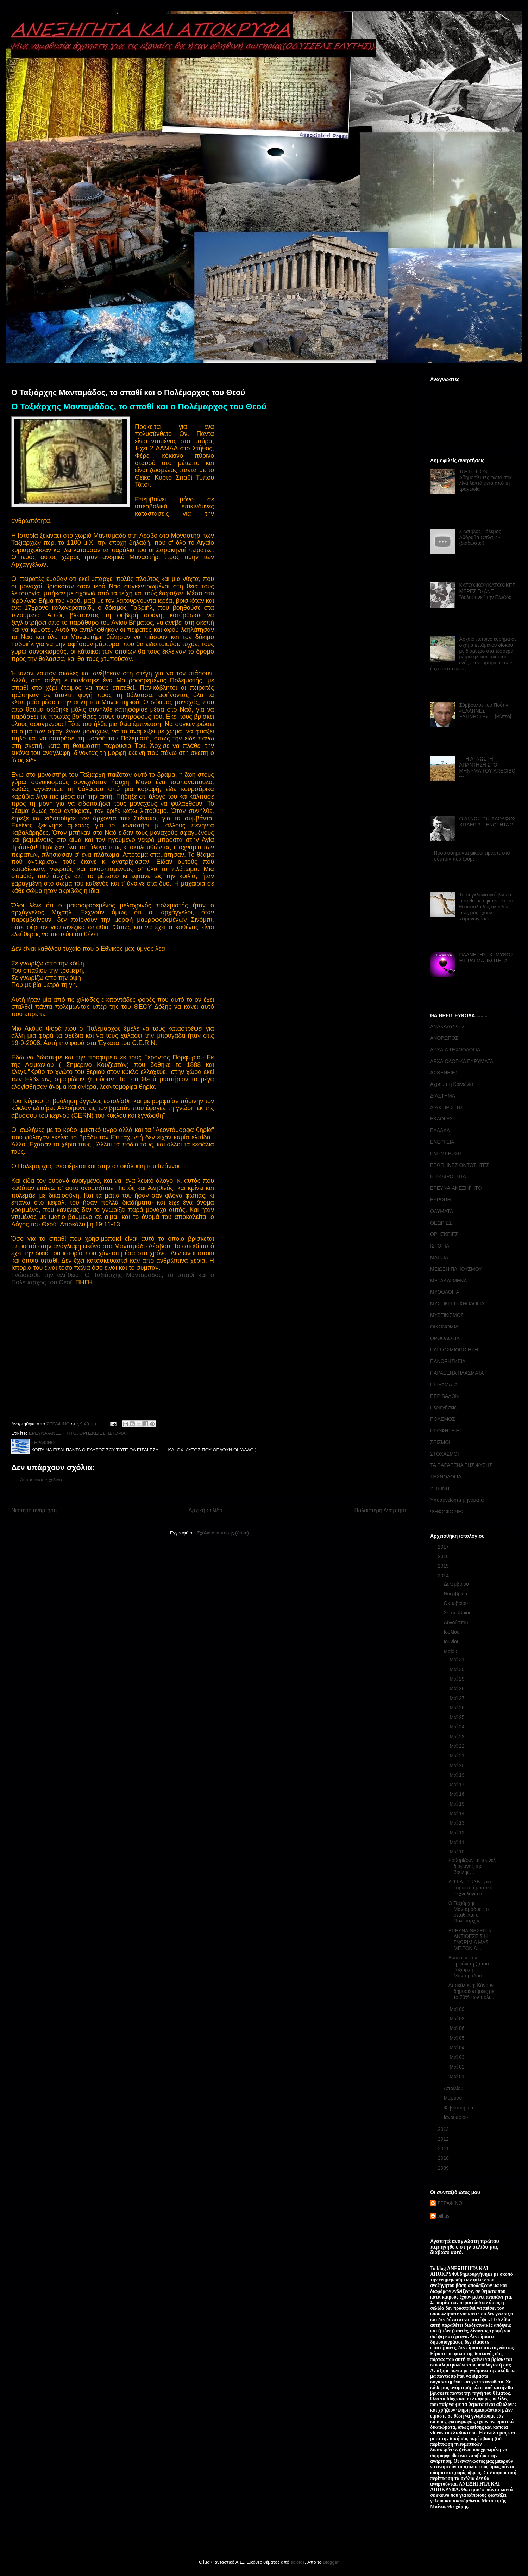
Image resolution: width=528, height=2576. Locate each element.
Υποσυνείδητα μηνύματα (457, 1500)
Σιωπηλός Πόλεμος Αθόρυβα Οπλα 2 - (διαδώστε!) (480, 537)
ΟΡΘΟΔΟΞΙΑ (445, 1338)
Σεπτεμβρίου (458, 1612)
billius (443, 2216)
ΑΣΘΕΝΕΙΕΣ (444, 1072)
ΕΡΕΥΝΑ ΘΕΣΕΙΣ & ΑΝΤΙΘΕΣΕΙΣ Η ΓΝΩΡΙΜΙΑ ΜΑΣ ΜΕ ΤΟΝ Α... (470, 1939)
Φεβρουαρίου (459, 2108)
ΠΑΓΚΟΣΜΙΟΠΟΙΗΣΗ (454, 1349)
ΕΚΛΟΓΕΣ (441, 1118)
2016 (444, 1556)
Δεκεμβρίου (457, 1584)
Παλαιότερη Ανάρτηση (381, 1510)
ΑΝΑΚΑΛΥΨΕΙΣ (447, 1026)
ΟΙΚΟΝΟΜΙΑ (444, 1327)
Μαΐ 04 (458, 2047)
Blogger (330, 2562)
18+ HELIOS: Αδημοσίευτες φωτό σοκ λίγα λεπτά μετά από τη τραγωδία (485, 480)
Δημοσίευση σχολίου (41, 1479)
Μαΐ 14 (458, 1813)
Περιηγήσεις (443, 1407)
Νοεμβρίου (456, 1593)
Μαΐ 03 (458, 2057)
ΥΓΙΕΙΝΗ (439, 1488)
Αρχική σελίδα (205, 1510)
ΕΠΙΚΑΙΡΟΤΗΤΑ (448, 1176)
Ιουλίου (452, 1632)
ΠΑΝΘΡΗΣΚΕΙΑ (447, 1361)
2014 (444, 1575)
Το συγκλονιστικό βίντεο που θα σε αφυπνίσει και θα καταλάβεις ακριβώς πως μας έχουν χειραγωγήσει (486, 906)
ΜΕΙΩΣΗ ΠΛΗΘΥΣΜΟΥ (456, 1269)
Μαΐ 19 (458, 1775)
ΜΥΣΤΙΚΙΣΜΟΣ (447, 1315)
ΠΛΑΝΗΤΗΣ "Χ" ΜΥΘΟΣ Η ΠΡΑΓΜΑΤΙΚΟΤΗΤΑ (486, 957)
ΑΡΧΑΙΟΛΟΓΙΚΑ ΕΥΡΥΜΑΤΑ (461, 1061)
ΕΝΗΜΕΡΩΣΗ (445, 1153)
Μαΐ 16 (458, 1794)
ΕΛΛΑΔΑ (440, 1130)
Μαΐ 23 (458, 1736)
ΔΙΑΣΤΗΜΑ (442, 1096)
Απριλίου (454, 2088)
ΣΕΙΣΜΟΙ (440, 1442)
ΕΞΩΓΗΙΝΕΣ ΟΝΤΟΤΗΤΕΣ (459, 1165)
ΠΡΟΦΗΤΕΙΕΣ (446, 1430)
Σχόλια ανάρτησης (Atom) (223, 1533)
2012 (444, 2139)
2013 (444, 2129)
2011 (444, 2148)
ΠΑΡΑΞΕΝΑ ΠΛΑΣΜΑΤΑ (457, 1373)
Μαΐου (451, 1651)
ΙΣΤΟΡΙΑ (116, 1433)
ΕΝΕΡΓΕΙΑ (442, 1142)
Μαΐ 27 (458, 1698)
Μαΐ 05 (458, 2038)
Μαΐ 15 (458, 1804)
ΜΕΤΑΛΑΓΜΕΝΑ (448, 1280)
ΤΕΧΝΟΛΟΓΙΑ (445, 1477)
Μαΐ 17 (458, 1784)
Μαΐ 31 (458, 1659)
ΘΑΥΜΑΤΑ (441, 1211)
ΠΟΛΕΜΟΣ (442, 1419)
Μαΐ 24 (458, 1727)
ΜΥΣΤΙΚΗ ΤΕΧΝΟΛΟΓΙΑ (457, 1303)
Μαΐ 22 (458, 1746)
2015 (444, 1566)
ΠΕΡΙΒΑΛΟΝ (444, 1396)
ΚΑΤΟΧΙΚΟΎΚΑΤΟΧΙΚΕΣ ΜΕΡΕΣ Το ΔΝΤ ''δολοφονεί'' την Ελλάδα (487, 591)
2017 (444, 1547)
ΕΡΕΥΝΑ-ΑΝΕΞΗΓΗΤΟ (53, 1433)
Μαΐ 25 (458, 1717)
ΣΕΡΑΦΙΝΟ (449, 2203)
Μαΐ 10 (458, 1852)
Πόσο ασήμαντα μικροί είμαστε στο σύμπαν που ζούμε (472, 856)
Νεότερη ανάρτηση (34, 1510)
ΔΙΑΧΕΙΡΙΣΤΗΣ (446, 1107)
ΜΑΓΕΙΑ (439, 1257)
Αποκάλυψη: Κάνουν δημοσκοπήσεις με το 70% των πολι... (471, 1991)
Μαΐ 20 (458, 1765)
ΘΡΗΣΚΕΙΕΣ (92, 1433)
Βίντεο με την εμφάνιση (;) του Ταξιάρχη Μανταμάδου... (468, 1966)
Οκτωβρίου (456, 1603)
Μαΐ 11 (458, 1842)
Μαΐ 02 (458, 2067)
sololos (297, 2562)
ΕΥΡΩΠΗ (440, 1199)
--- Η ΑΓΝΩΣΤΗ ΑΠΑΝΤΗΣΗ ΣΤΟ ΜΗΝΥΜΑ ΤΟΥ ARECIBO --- (487, 767)
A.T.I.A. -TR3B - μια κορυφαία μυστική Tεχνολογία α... (470, 1887)
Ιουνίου (452, 1641)
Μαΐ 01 (458, 2076)
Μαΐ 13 (458, 1823)
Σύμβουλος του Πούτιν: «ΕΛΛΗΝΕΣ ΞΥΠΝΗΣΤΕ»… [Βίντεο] (485, 711)
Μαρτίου (453, 2098)
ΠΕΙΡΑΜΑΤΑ (444, 1384)
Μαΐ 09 (458, 2009)
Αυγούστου (456, 1622)
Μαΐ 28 (458, 1688)
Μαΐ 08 (458, 2018)
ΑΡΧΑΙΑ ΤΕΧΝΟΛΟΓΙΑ (455, 1049)
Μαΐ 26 (458, 1708)
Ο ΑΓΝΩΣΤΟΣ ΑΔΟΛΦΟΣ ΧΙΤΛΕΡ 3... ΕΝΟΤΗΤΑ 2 (487, 821)
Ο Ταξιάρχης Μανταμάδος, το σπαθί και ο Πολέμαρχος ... (468, 1912)
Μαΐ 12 (458, 1833)
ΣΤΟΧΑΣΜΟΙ (444, 1454)
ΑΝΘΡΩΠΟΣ (444, 1038)
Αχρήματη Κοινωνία (451, 1084)
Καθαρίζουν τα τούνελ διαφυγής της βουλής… (472, 1866)
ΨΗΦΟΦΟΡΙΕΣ (447, 1511)
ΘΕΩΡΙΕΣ (441, 1223)
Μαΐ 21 (458, 1755)
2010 (444, 2158)
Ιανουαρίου (456, 2117)
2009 (444, 2168)
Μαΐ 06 (458, 2028)
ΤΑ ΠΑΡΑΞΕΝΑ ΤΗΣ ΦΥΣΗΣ (461, 1465)
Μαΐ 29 (458, 1679)
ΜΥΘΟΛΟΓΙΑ (444, 1292)
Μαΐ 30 (458, 1669)
